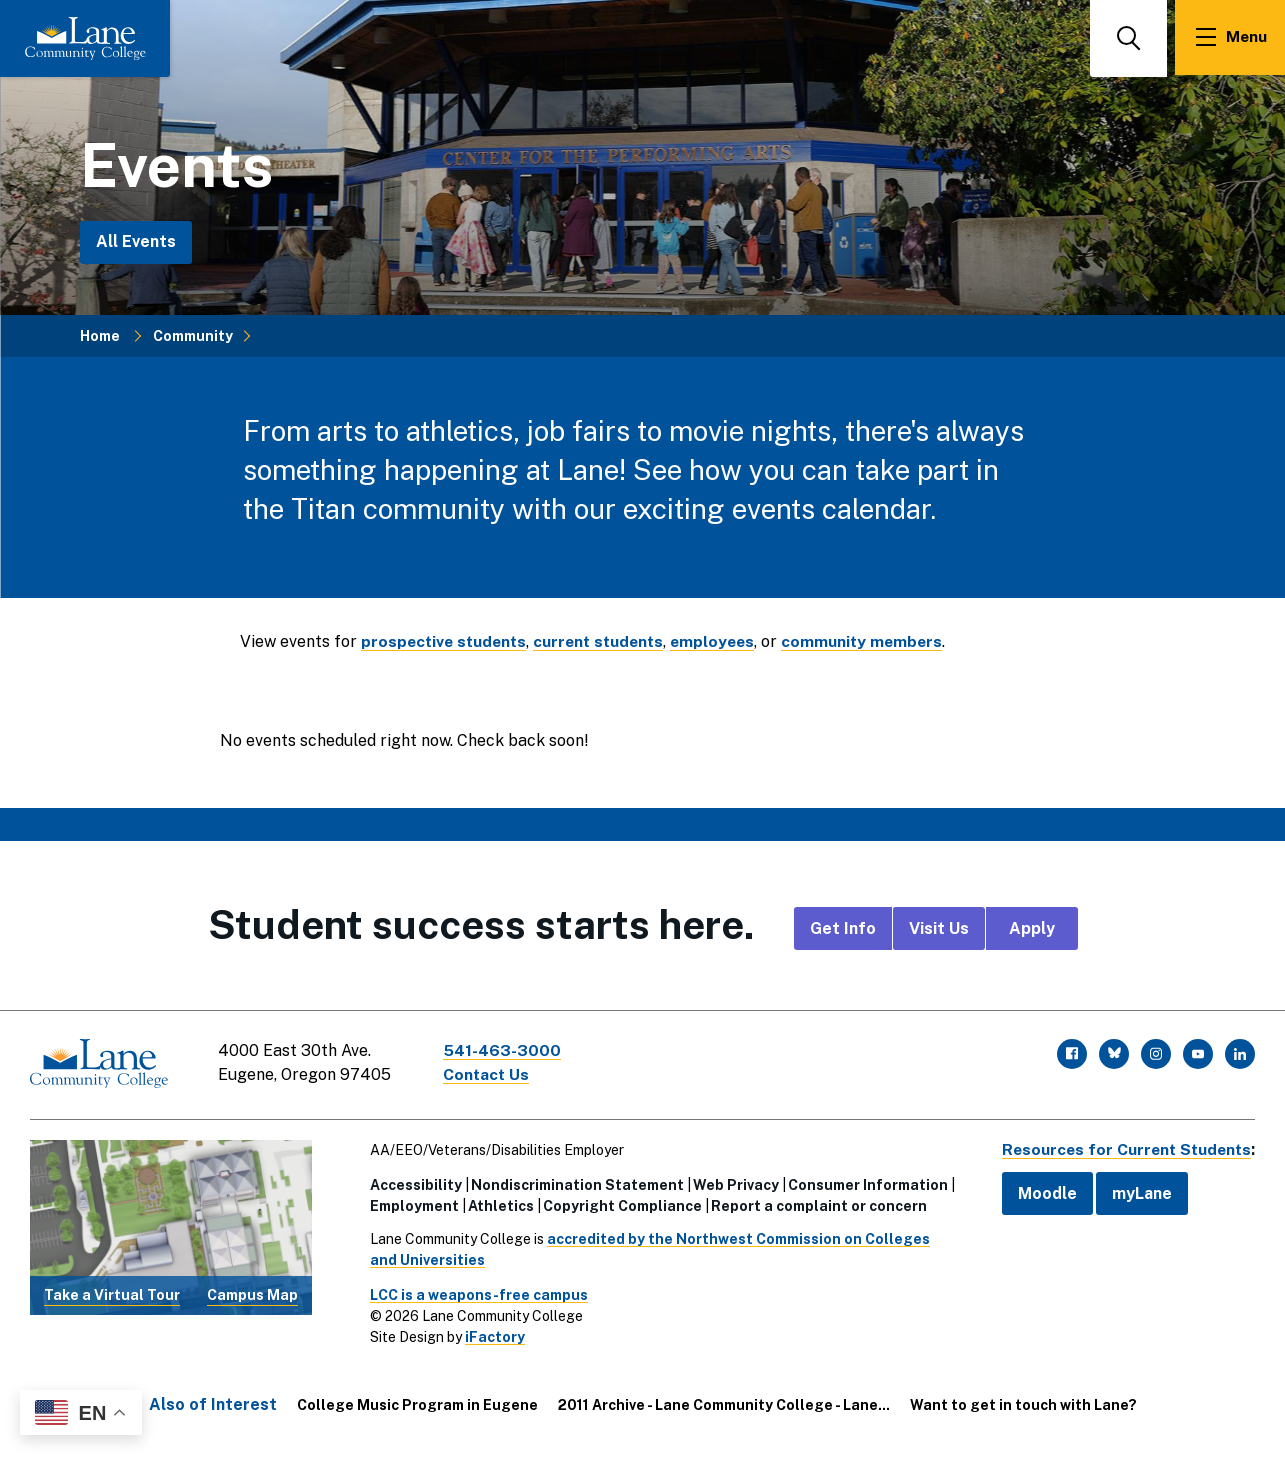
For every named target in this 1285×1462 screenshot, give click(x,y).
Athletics (497, 1204)
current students (606, 641)
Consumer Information (864, 1183)
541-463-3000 (504, 1050)
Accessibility (412, 1183)
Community (193, 335)
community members (877, 641)
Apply (1032, 928)
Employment (410, 1204)
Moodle (1040, 1191)
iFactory (491, 1335)
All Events (136, 241)
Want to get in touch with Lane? (1023, 1403)
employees (724, 641)
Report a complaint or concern (815, 1204)
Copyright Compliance (618, 1204)
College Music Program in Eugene (417, 1403)
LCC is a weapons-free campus (475, 1293)
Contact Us (489, 1074)
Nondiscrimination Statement (573, 1183)
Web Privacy (732, 1183)
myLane (1135, 1191)
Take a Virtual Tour (112, 1293)
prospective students (446, 641)
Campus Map (252, 1293)
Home (100, 335)
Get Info (843, 928)
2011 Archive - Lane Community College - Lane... (724, 1403)
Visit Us (939, 928)
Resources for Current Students (1123, 1147)
